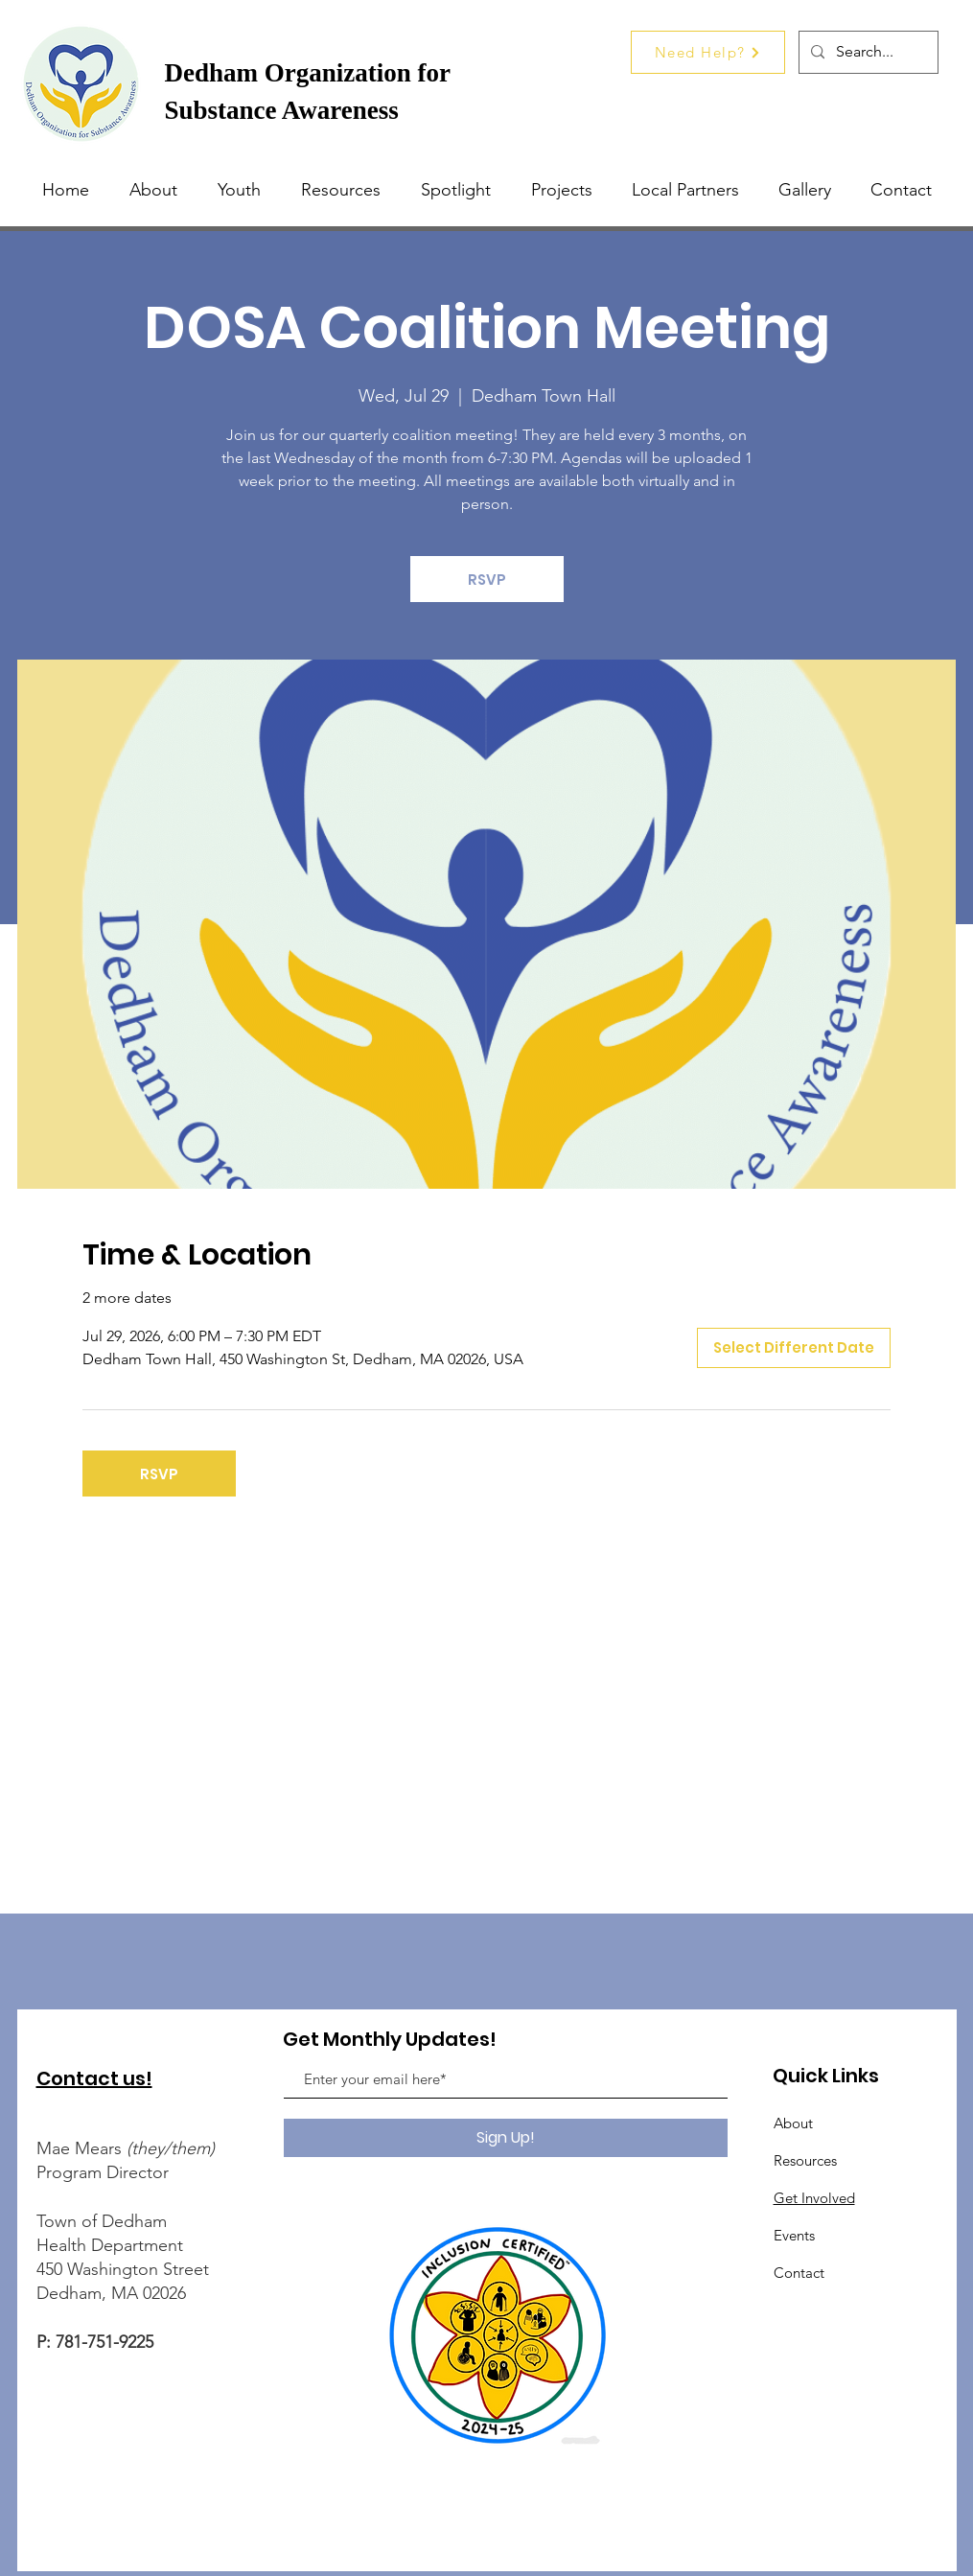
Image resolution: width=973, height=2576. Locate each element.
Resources (805, 2160)
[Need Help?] (708, 52)
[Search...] (866, 52)
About (793, 2123)
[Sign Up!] (506, 2138)
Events (794, 2235)
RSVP (487, 579)
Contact (799, 2272)
